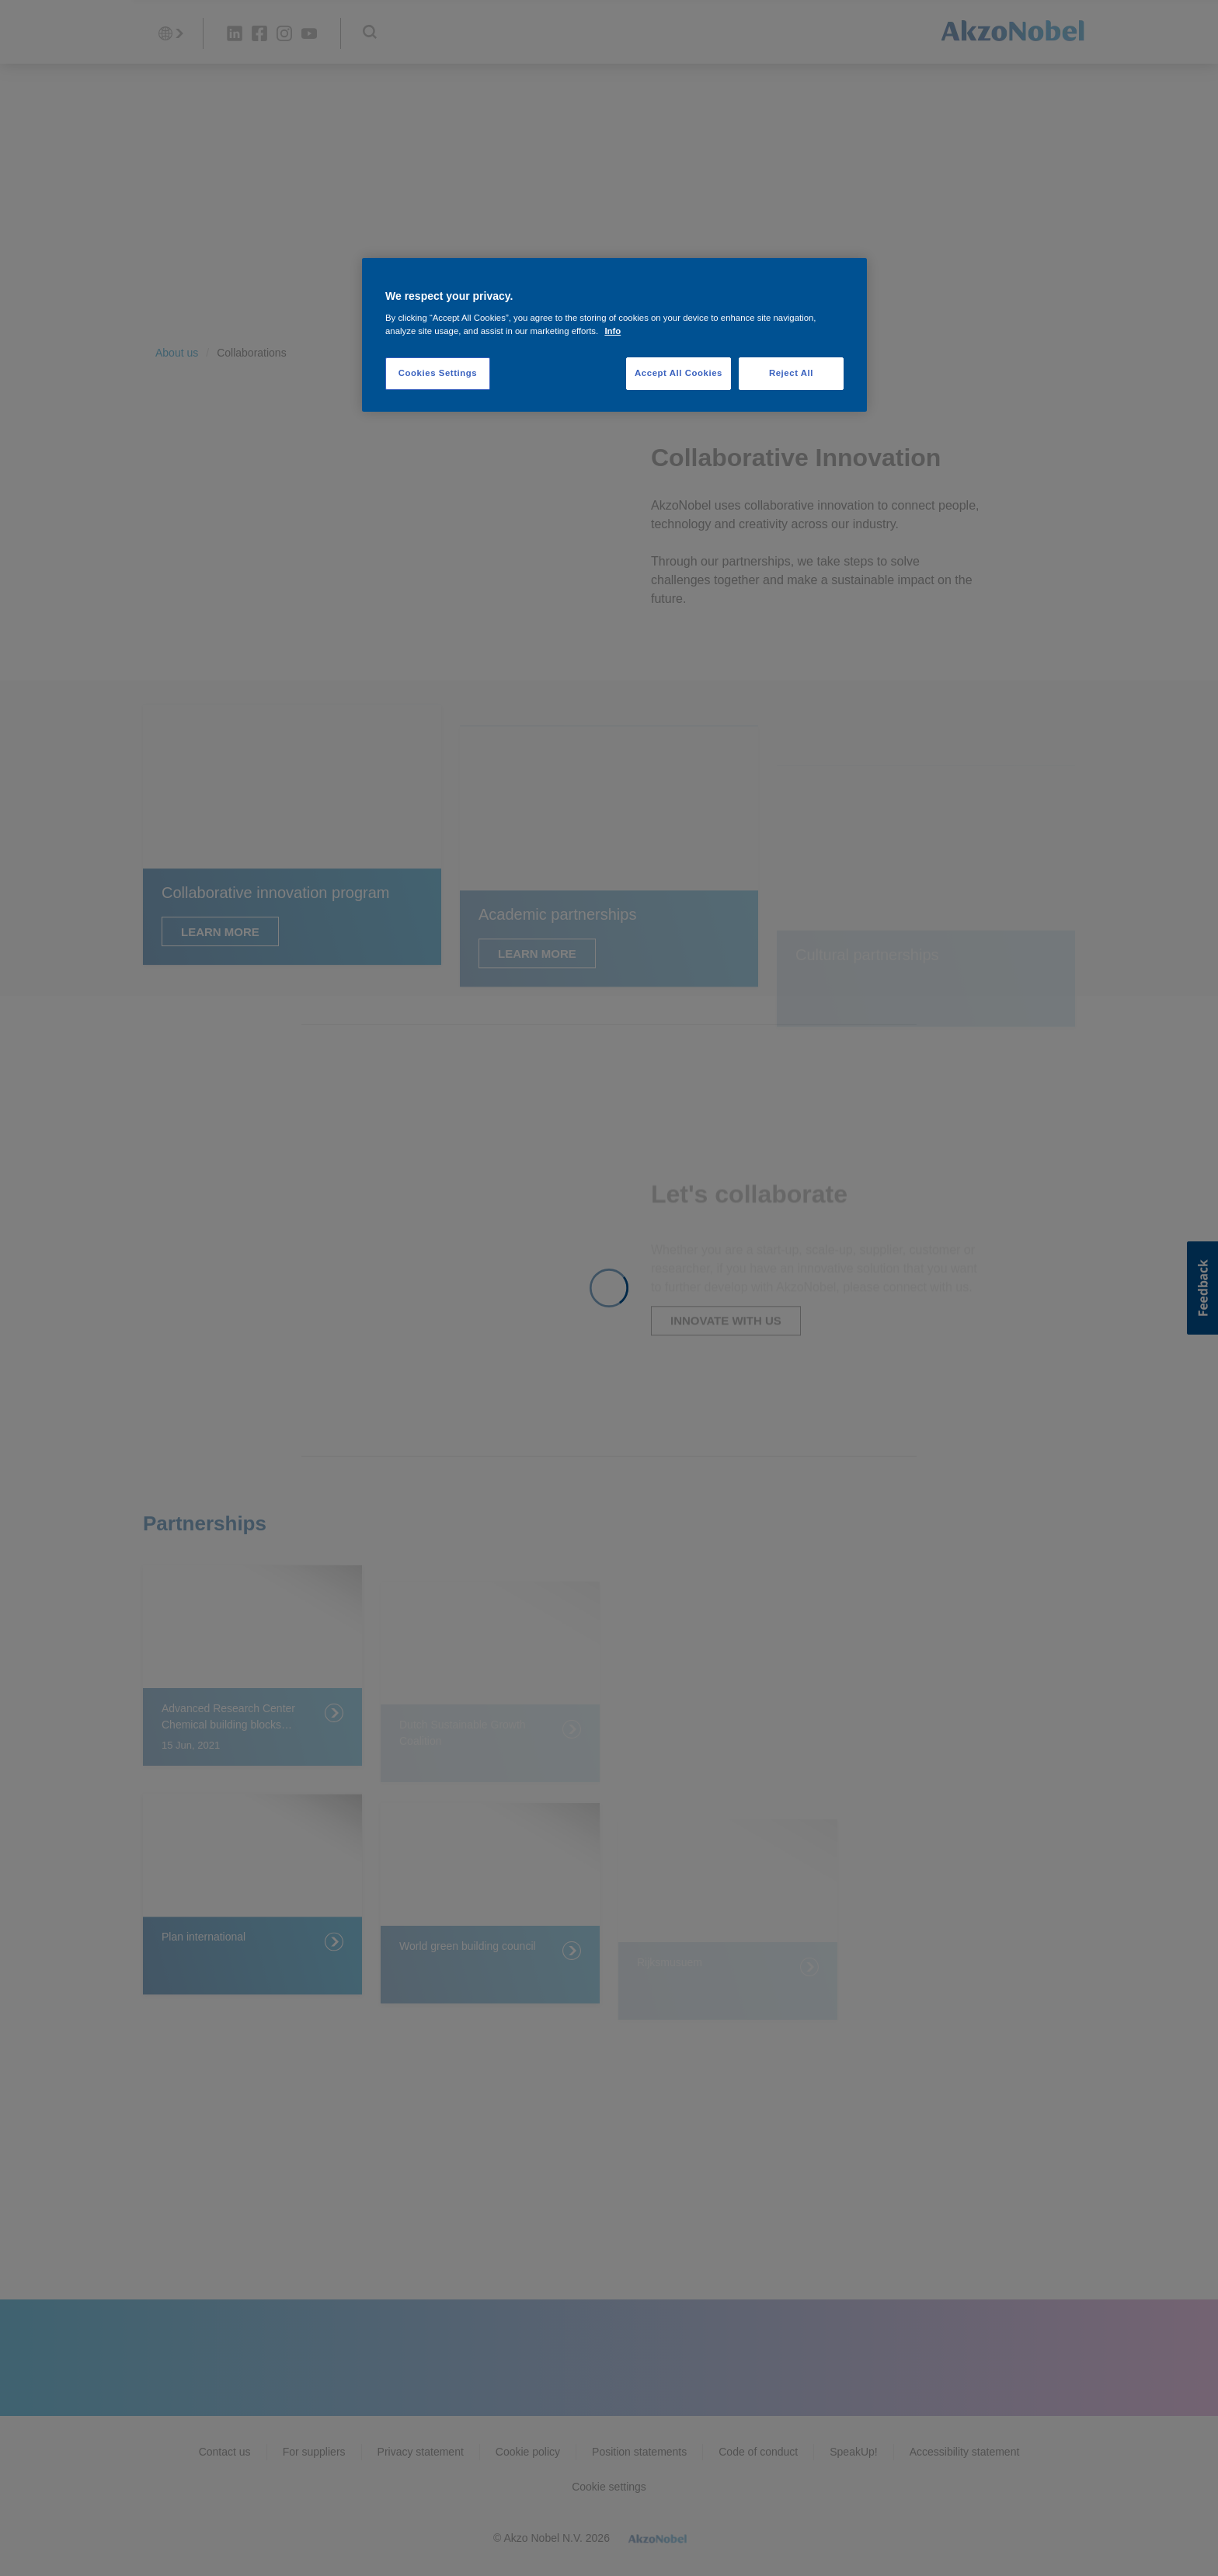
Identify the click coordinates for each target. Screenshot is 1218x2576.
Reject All (791, 373)
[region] (614, 335)
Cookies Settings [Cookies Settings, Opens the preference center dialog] (437, 373)
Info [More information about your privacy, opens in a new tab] (612, 331)
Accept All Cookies (678, 373)
